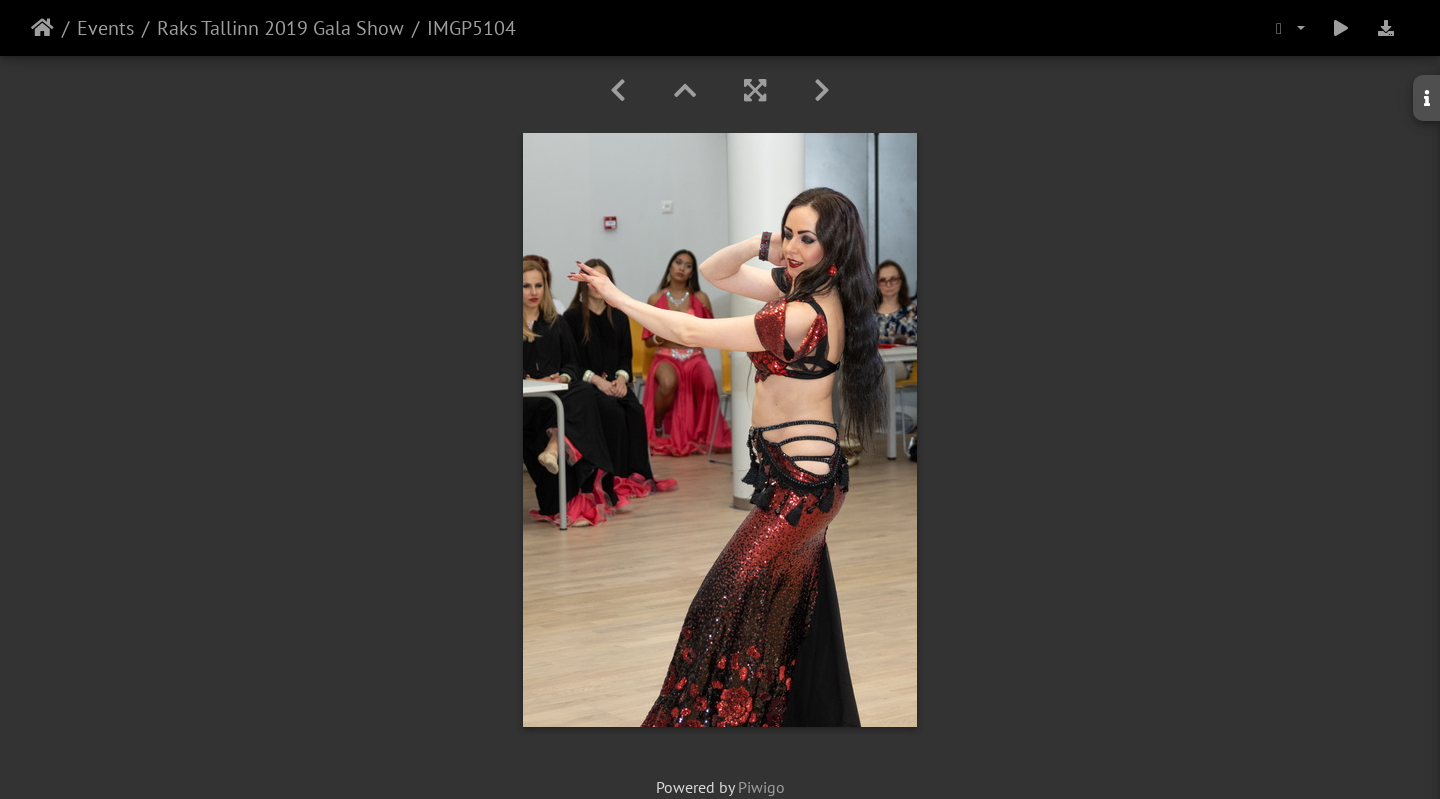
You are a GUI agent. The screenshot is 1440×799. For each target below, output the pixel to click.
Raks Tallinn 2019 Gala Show (280, 28)
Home (42, 28)
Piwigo (761, 787)
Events (105, 28)
